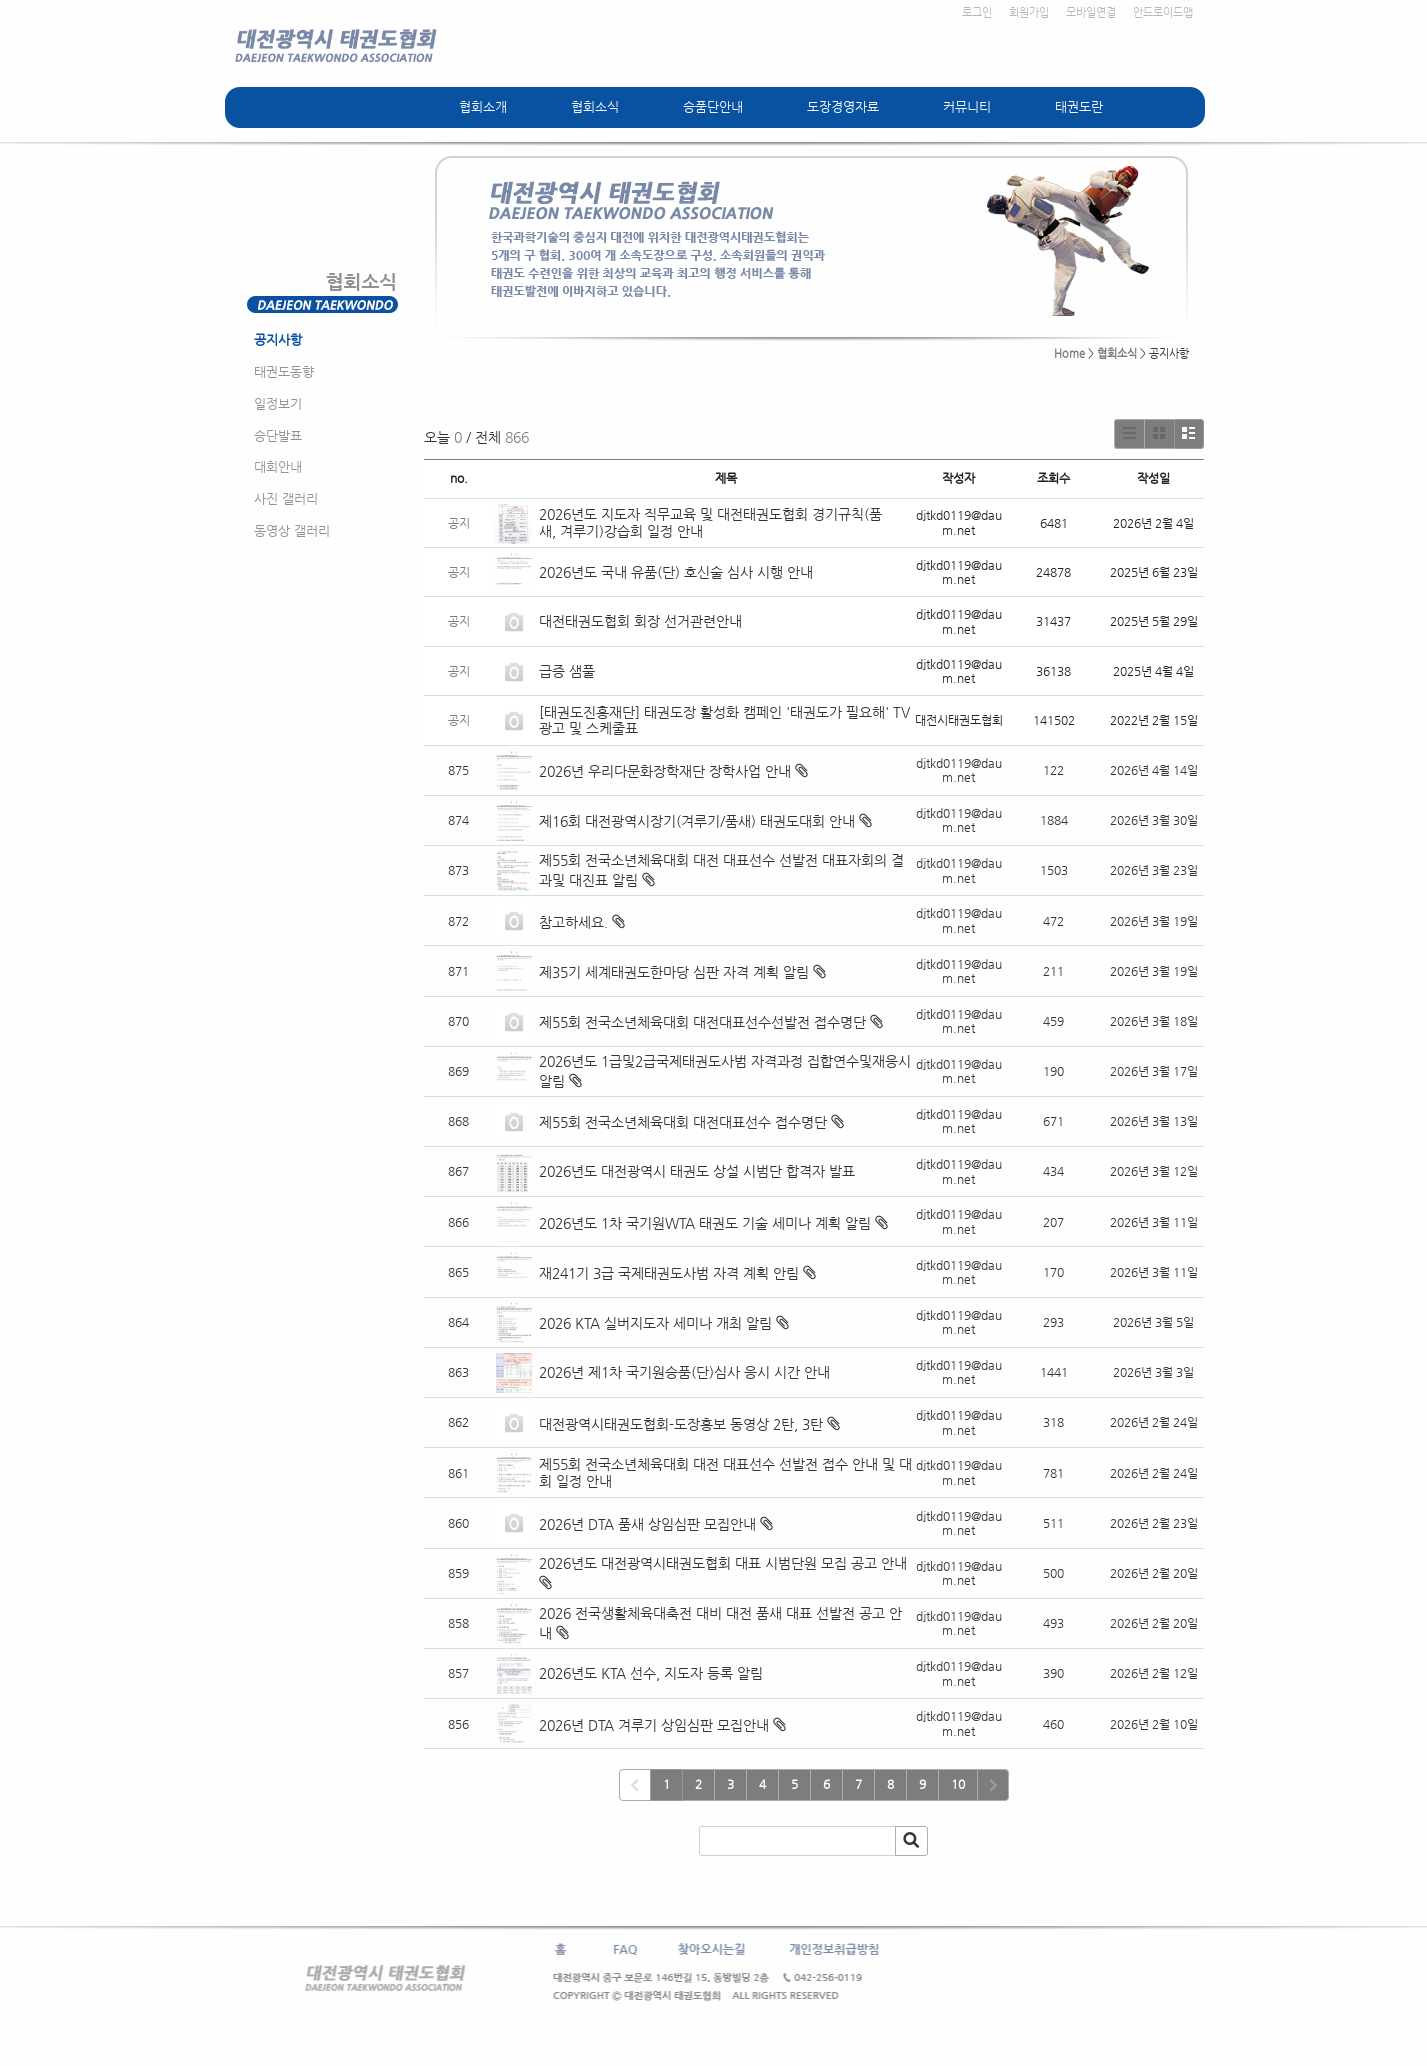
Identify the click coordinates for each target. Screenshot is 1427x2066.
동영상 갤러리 (292, 530)
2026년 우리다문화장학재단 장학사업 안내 (665, 771)
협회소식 (595, 106)
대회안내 (278, 466)
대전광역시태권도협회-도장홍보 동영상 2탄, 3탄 (681, 1424)
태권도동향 (284, 371)
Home (1069, 353)
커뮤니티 (967, 106)
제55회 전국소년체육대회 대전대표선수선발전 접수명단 (702, 1022)
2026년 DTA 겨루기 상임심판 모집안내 (654, 1725)
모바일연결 (1091, 12)
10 (958, 1784)
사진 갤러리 (286, 498)
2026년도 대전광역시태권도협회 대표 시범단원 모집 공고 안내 (723, 1563)
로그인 (977, 12)
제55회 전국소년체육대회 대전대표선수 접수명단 (683, 1122)
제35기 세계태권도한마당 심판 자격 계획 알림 (674, 972)
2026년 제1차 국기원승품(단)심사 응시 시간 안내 (684, 1372)
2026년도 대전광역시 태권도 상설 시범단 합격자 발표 (699, 1171)
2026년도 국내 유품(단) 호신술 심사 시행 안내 (676, 572)
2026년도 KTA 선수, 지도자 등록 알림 (651, 1673)
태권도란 (1079, 106)
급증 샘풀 (569, 671)
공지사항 (278, 339)
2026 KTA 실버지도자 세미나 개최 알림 (655, 1323)
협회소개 (483, 106)
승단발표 (278, 435)
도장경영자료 (843, 106)
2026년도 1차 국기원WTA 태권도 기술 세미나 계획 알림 (705, 1223)
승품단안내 (713, 106)
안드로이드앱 (1163, 12)
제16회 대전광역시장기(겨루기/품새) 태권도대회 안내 (697, 821)
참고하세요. (573, 922)
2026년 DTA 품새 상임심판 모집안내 (647, 1524)
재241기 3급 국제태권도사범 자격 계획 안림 (669, 1273)
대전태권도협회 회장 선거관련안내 (640, 621)
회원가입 (1029, 12)
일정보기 (278, 403)
